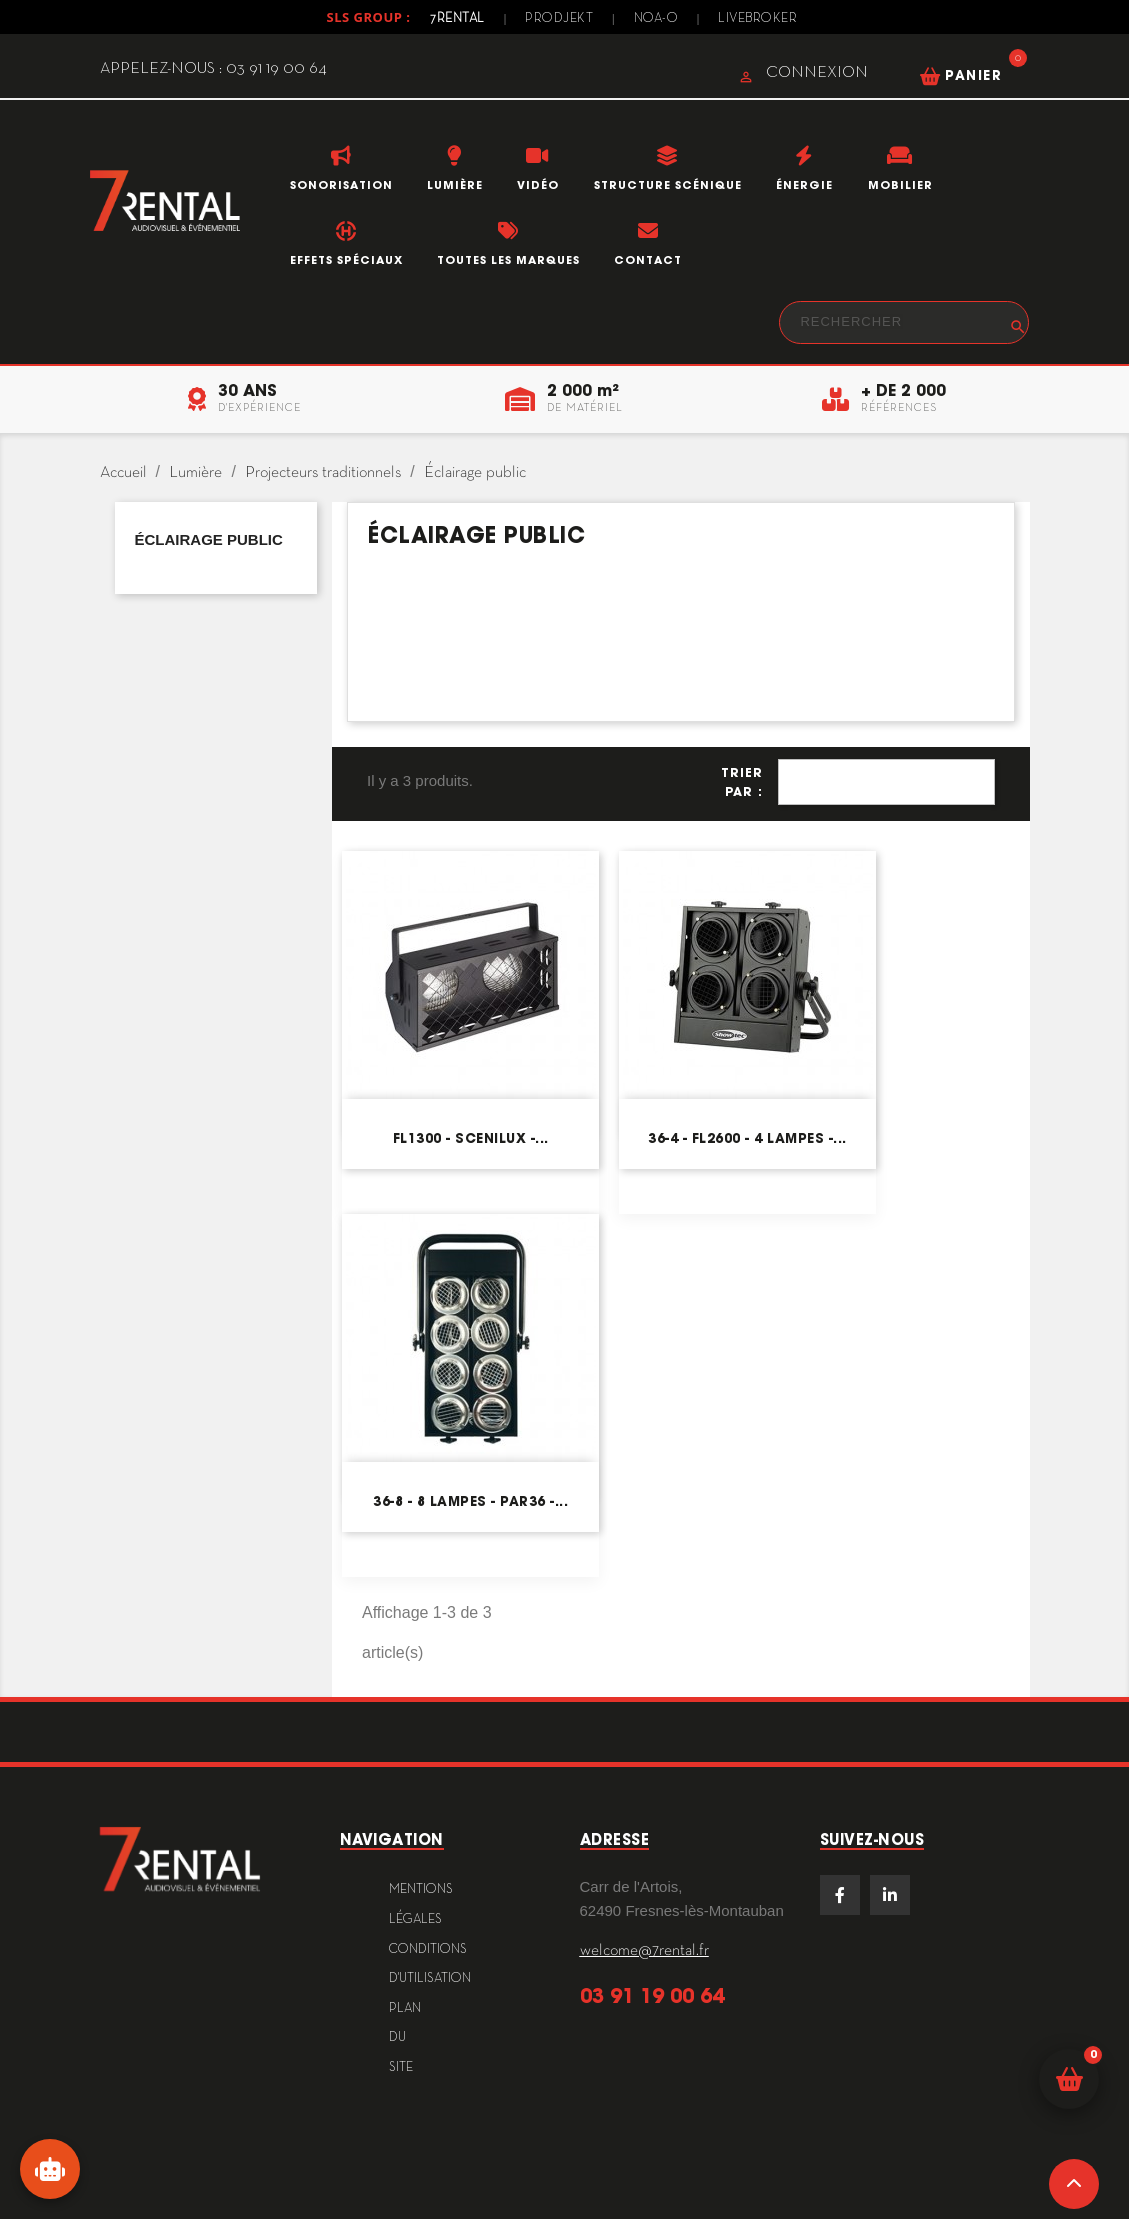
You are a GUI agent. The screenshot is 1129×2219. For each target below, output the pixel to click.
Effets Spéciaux (346, 260)
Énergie (804, 185)
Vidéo (538, 185)
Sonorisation (341, 185)
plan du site (405, 2038)
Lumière (455, 185)
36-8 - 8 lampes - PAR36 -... (470, 1501)
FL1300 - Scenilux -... (471, 1138)
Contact (648, 260)
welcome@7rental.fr (644, 1951)
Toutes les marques (508, 260)
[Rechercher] (904, 322)
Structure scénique (668, 185)
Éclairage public (209, 539)
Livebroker (757, 19)
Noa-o (656, 19)
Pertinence (886, 782)
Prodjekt (559, 19)
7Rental (457, 19)
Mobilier (900, 185)
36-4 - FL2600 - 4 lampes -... (747, 1138)
